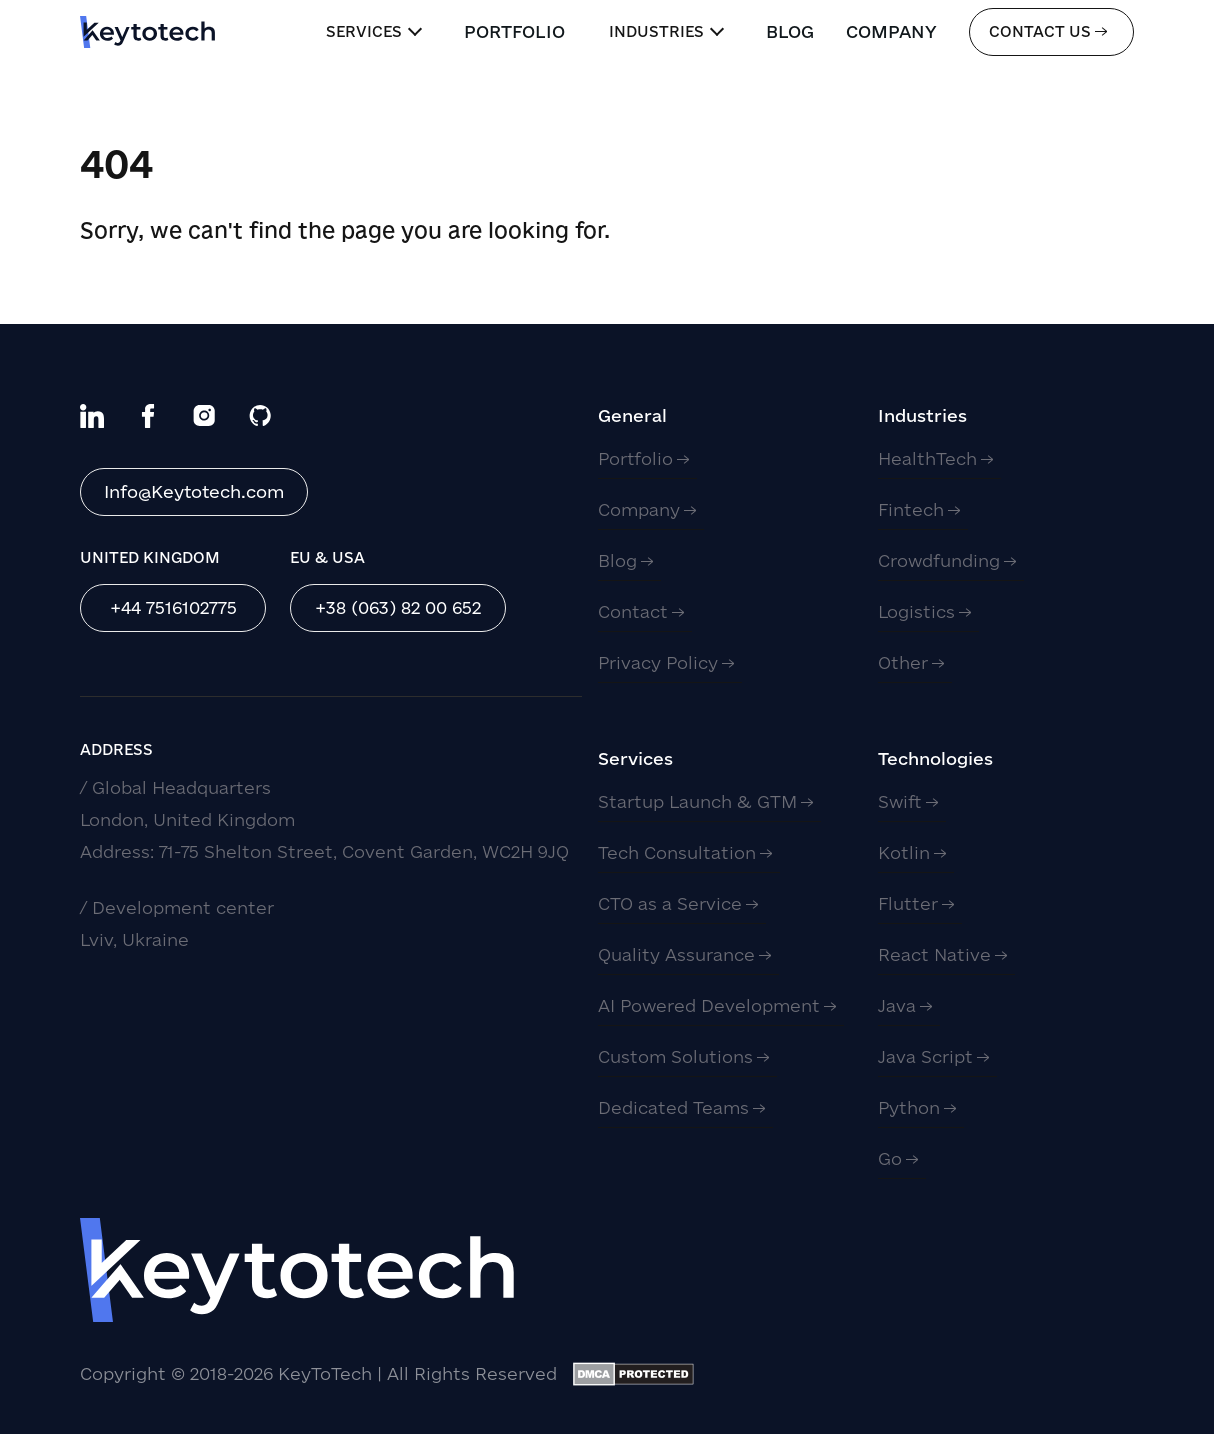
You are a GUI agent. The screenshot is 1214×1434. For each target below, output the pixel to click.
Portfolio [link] (514, 31)
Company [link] (891, 31)
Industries (666, 31)
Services (374, 31)
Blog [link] (790, 31)
